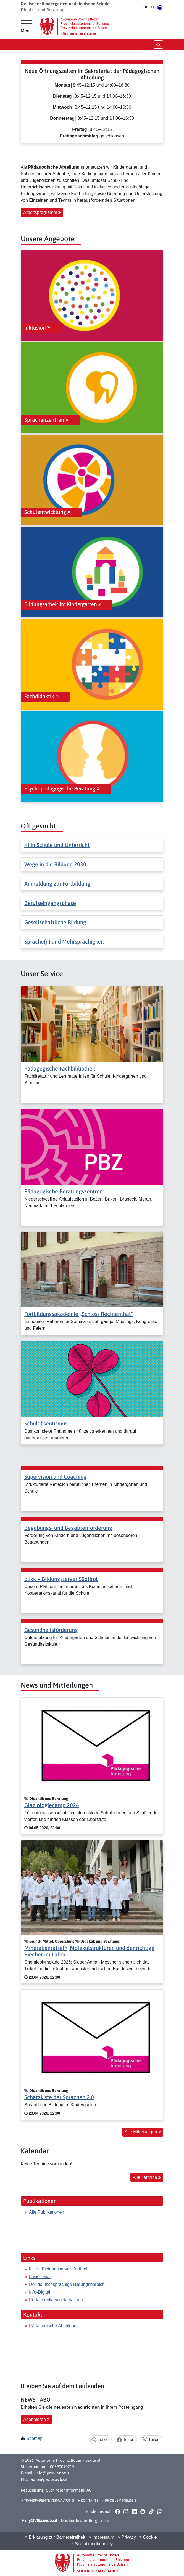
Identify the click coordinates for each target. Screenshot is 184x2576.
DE (145, 7)
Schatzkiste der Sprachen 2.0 (59, 2097)
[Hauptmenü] (26, 26)
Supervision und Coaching (55, 1476)
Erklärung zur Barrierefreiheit (55, 2537)
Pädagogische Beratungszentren (63, 1191)
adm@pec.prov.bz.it (49, 2479)
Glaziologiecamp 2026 (51, 1805)
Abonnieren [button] (36, 2419)
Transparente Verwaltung (47, 2500)
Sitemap (34, 2438)
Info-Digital (39, 2292)
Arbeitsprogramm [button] (42, 212)
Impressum (101, 2537)
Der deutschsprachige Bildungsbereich (67, 2284)
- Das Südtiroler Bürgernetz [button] (65, 2520)
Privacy (127, 2537)
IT (152, 7)
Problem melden (119, 2500)
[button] (117, 2512)
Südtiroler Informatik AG (69, 2490)
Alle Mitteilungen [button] (143, 2131)
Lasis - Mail (40, 2276)
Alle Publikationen (46, 2212)
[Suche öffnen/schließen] (158, 44)
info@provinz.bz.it (52, 2473)
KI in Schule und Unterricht (57, 845)
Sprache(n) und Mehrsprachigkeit (64, 941)
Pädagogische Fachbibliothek (59, 1068)
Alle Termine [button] (147, 2177)
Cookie (148, 2537)
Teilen (100, 2439)
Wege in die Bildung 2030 (55, 864)
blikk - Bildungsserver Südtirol (58, 2269)
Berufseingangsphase (50, 903)
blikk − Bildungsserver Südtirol (61, 1579)
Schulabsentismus (45, 1423)
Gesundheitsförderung (51, 1630)
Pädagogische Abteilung (53, 2325)
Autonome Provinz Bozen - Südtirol (68, 2460)
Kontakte (88, 2500)
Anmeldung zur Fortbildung (57, 883)
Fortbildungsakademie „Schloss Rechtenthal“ (78, 1314)
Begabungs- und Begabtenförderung (68, 1528)
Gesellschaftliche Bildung (55, 922)
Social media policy (92, 2544)
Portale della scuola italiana (56, 2300)
